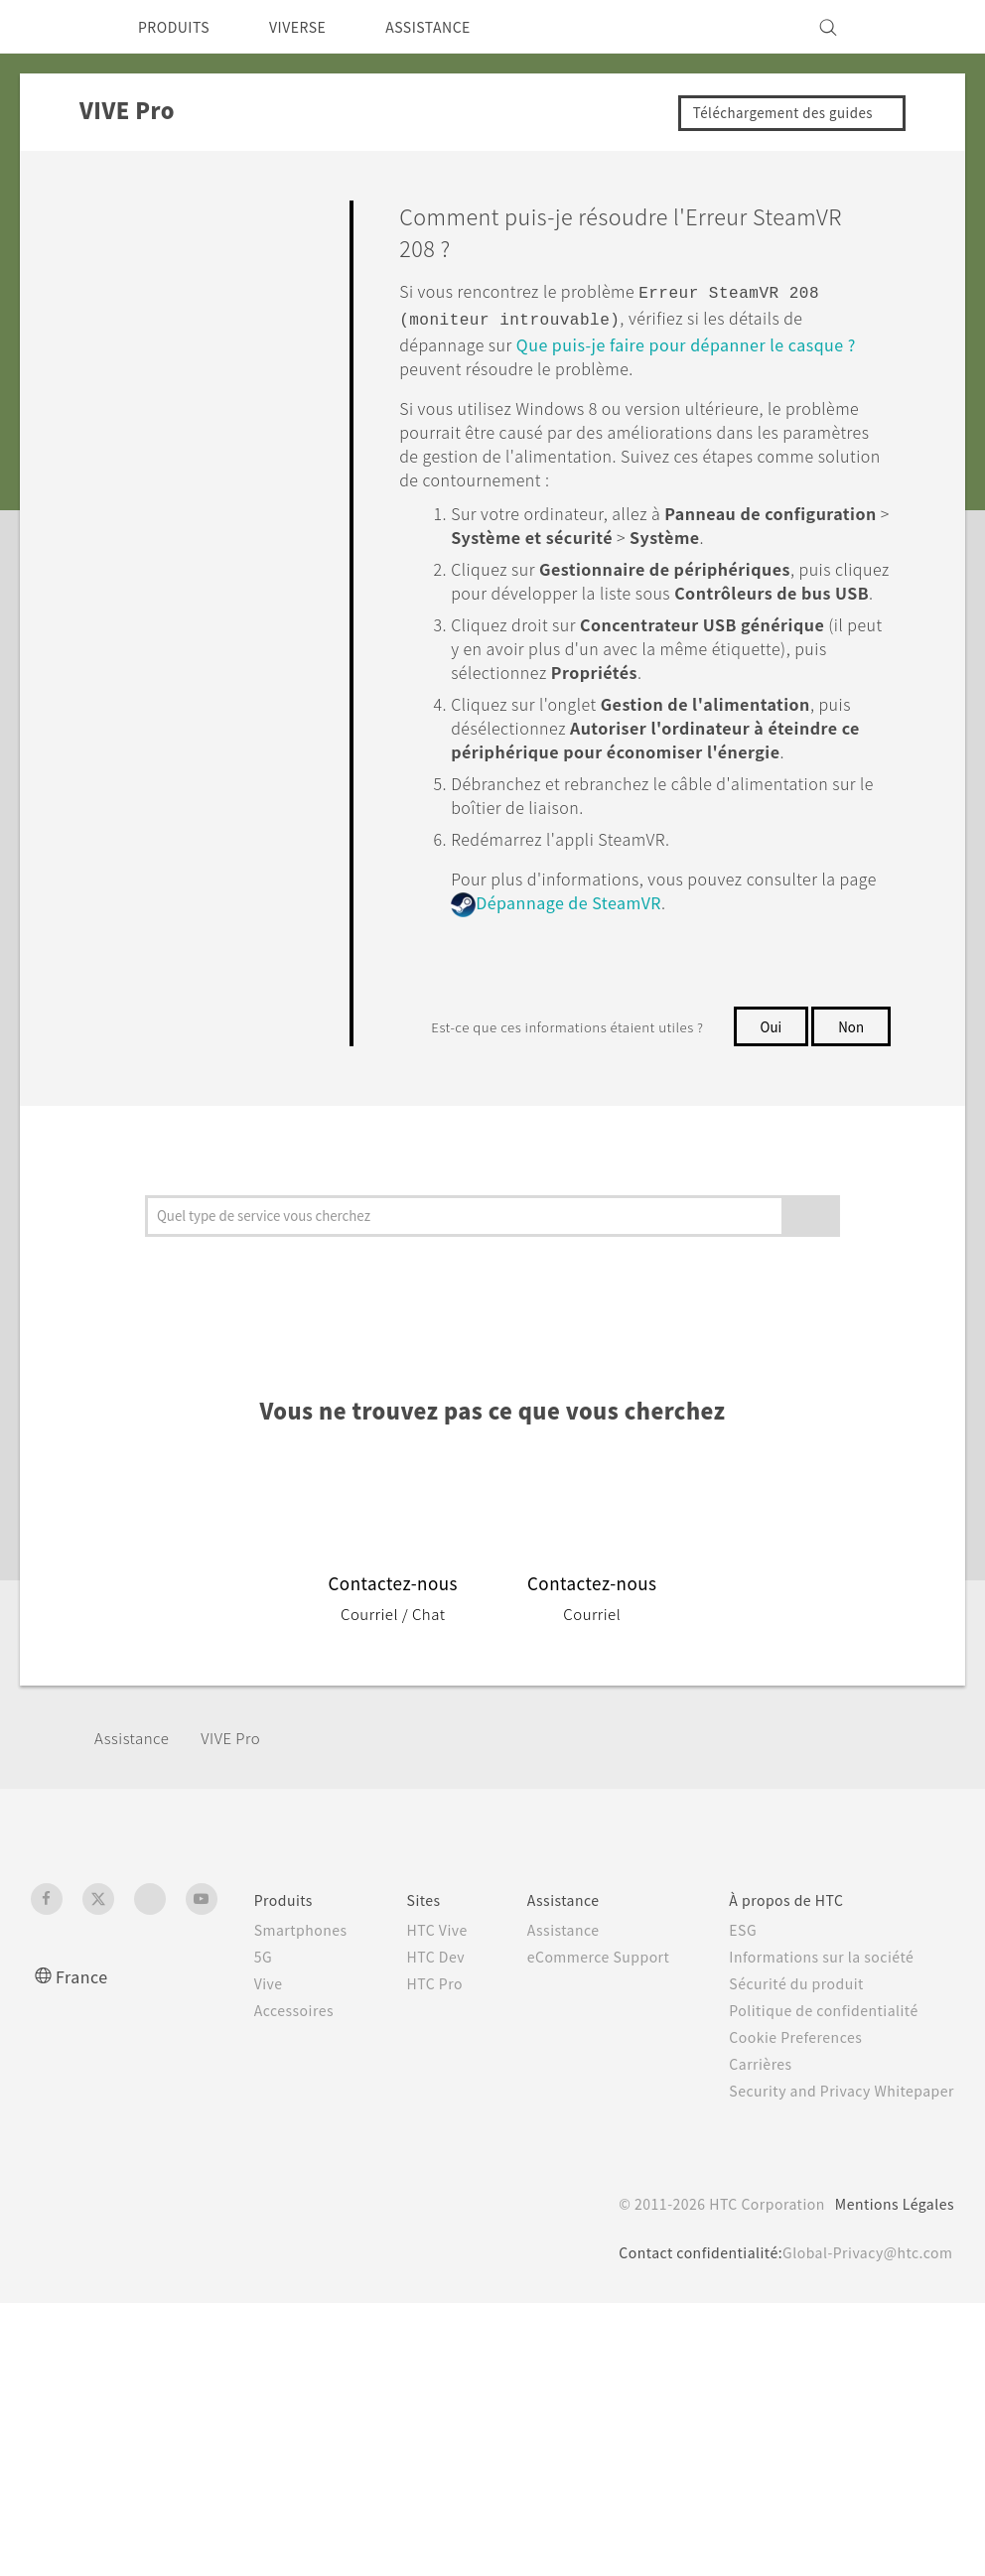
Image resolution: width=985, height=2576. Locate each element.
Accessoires (271, 2114)
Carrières (753, 2168)
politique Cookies (366, 2512)
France (84, 2080)
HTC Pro (418, 2129)
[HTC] (54, 27)
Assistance (135, 1841)
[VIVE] (927, 27)
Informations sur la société (819, 2061)
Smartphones (277, 2034)
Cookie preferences (136, 2546)
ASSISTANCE (456, 27)
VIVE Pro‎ (243, 1841)
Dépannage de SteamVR (650, 921)
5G (236, 2061)
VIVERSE (314, 27)
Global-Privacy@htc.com (860, 2377)
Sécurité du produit (792, 2088)
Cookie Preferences (794, 2141)
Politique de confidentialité (820, 2114)
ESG (737, 2034)
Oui (769, 1044)
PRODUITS (179, 27)
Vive (243, 2088)
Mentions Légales (888, 2329)
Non (771, 1084)
